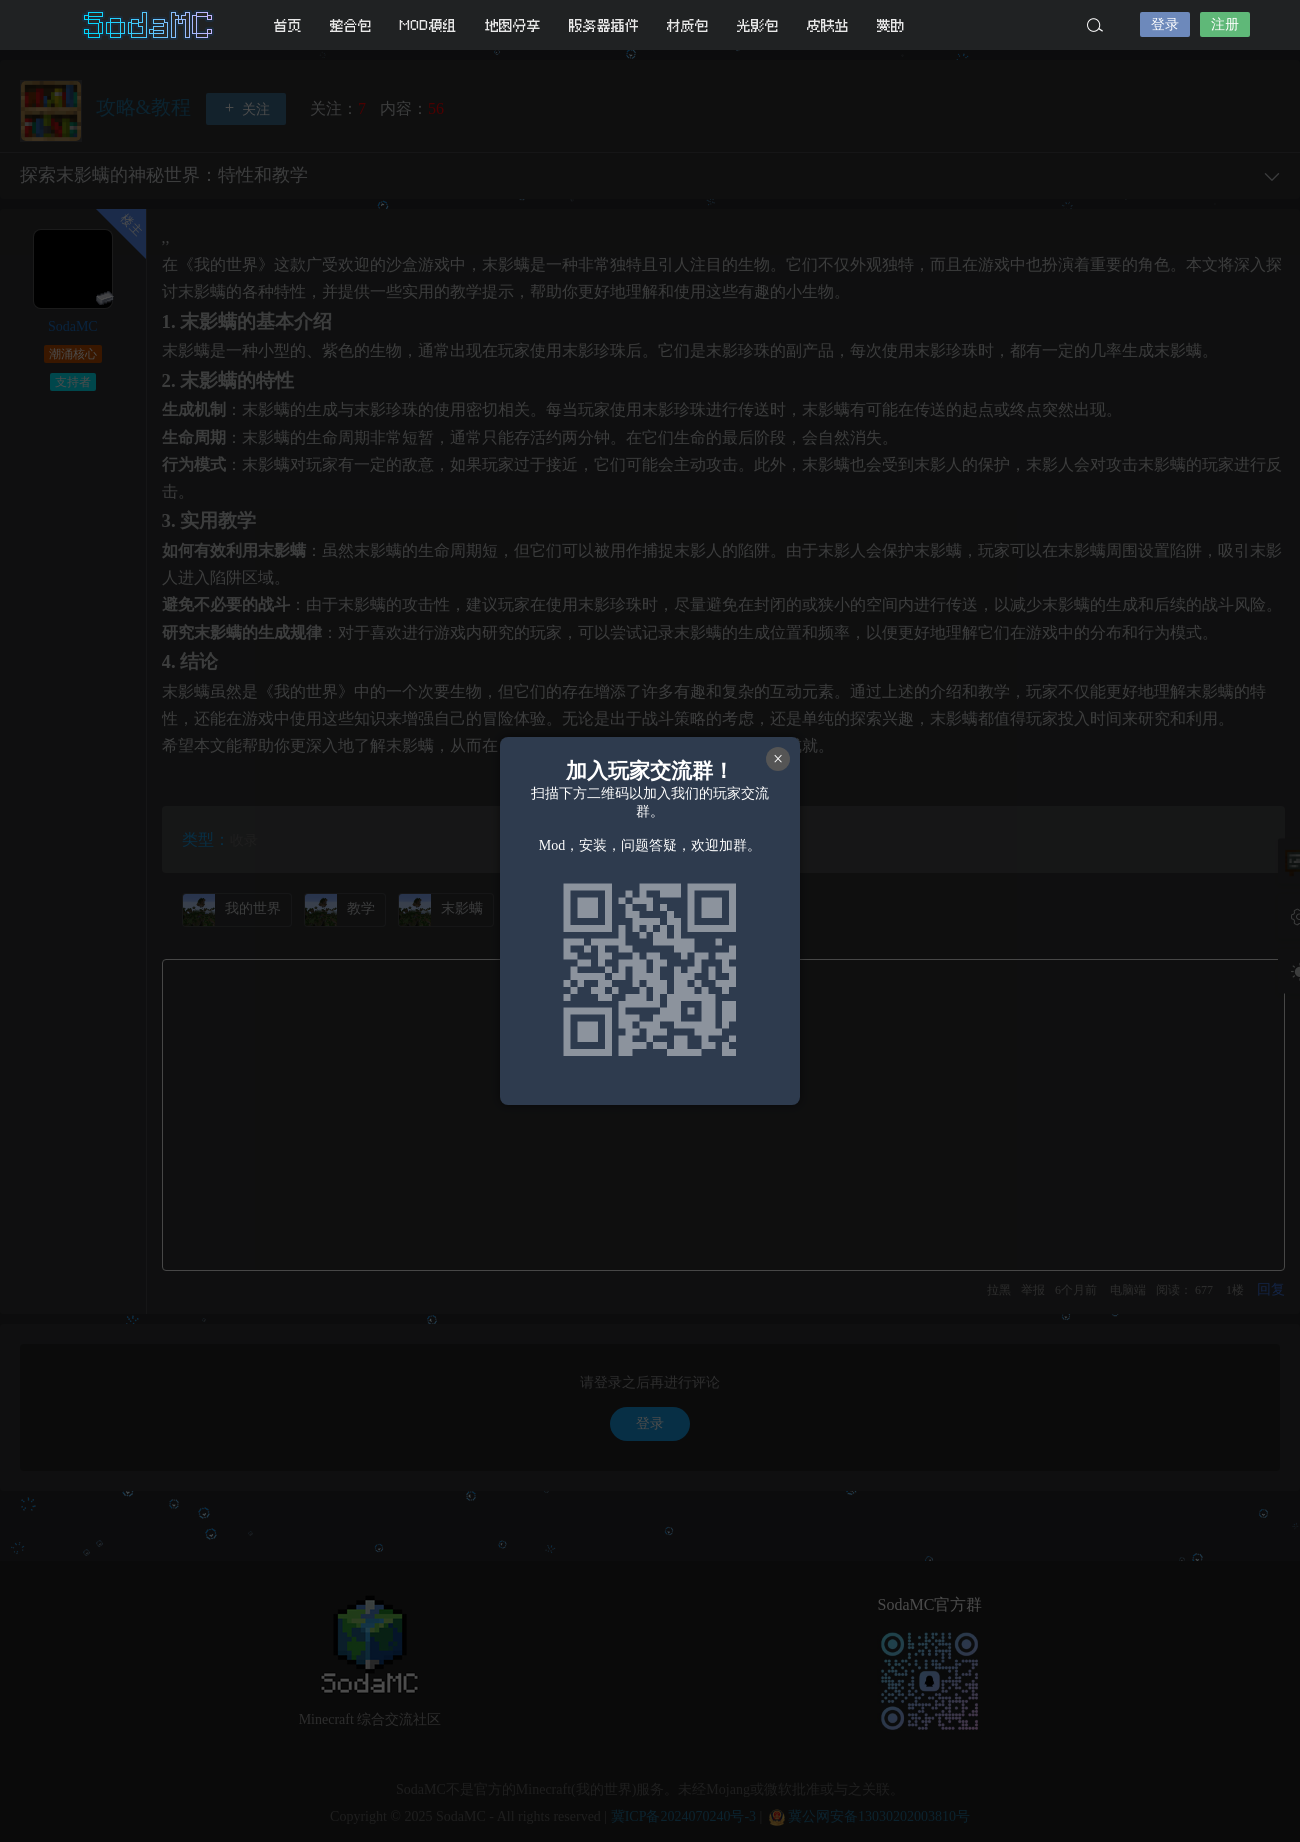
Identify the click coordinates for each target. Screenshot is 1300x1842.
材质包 (688, 25)
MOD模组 (428, 25)
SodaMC (150, 25)
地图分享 (513, 25)
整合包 (351, 25)
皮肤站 (828, 25)
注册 (1225, 24)
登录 (1165, 24)
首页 (288, 25)
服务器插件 (604, 25)
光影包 (758, 25)
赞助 (891, 25)
